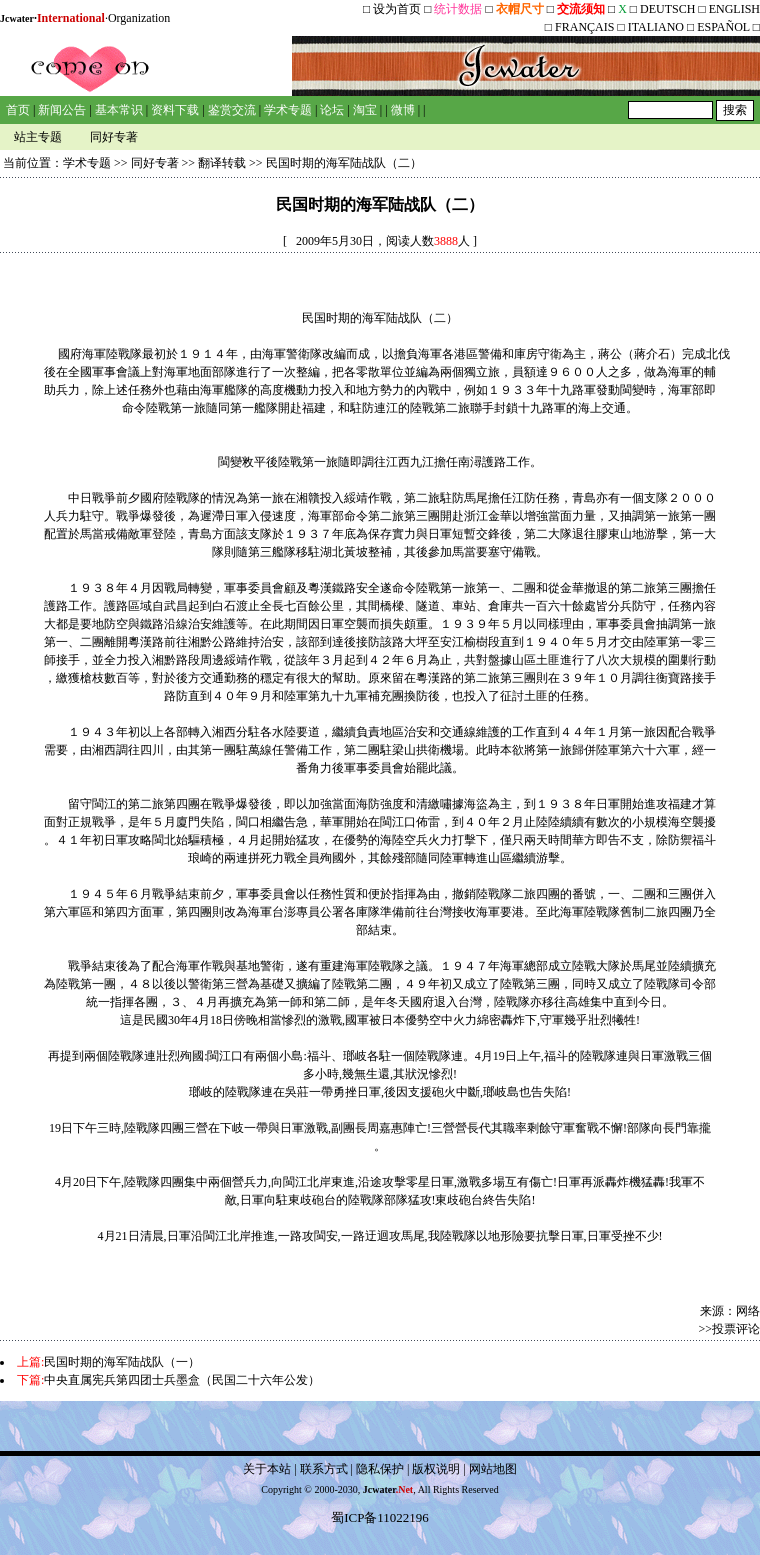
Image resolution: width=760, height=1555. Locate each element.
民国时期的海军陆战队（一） (122, 1362)
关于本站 (267, 1469)
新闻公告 (62, 110)
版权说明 (436, 1469)
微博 (403, 110)
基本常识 (119, 110)
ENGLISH (734, 9)
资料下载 (175, 110)
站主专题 (38, 137)
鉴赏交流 (232, 110)
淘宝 (365, 110)
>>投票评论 (729, 1329)
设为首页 (397, 9)
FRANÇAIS (584, 27)
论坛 (332, 110)
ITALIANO (656, 27)
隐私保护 (380, 1469)
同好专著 (114, 137)
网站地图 (493, 1469)
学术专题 (288, 110)
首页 (18, 110)
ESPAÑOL (723, 27)
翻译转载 (222, 163)
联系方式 (324, 1469)
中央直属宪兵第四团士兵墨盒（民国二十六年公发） (182, 1380)
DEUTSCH (669, 9)
